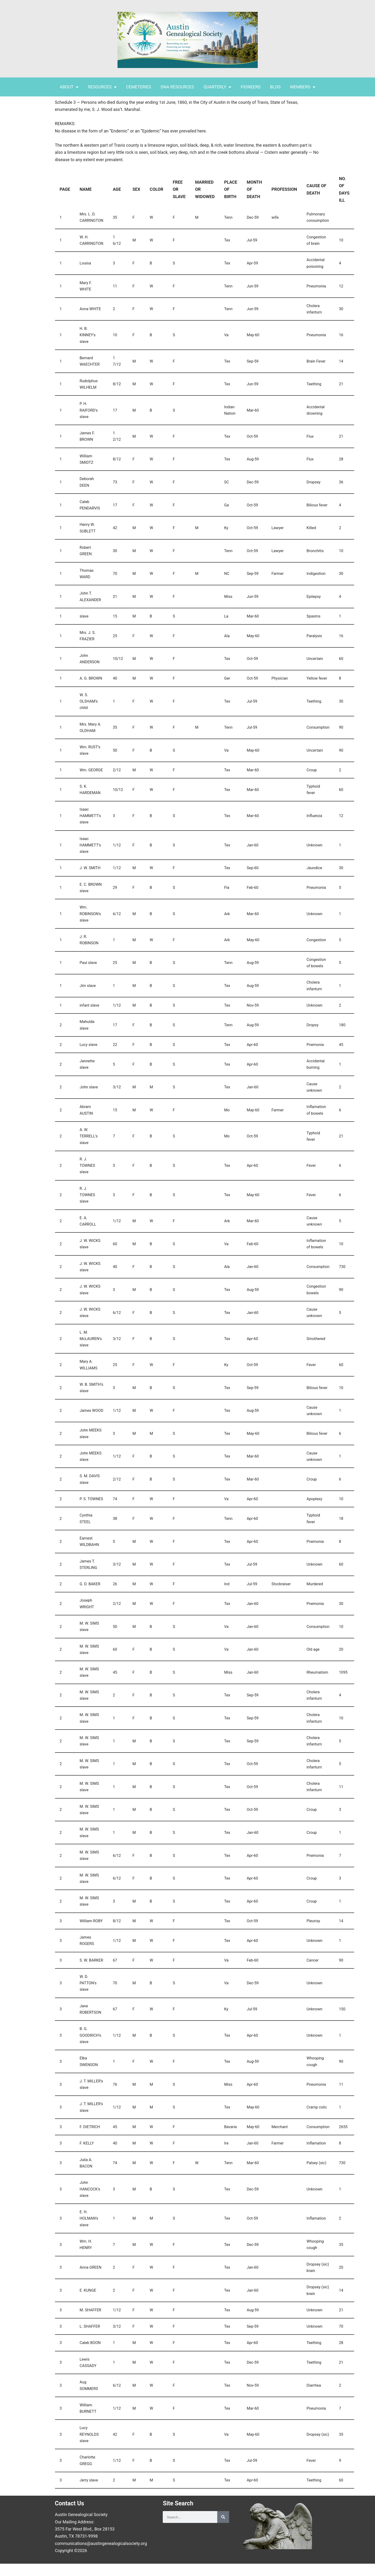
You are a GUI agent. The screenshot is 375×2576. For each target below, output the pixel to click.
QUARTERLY (217, 86)
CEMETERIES (138, 86)
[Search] (223, 2529)
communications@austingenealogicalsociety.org (101, 2555)
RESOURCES (102, 86)
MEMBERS (302, 86)
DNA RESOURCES (177, 86)
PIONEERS (251, 86)
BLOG (275, 86)
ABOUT (69, 86)
